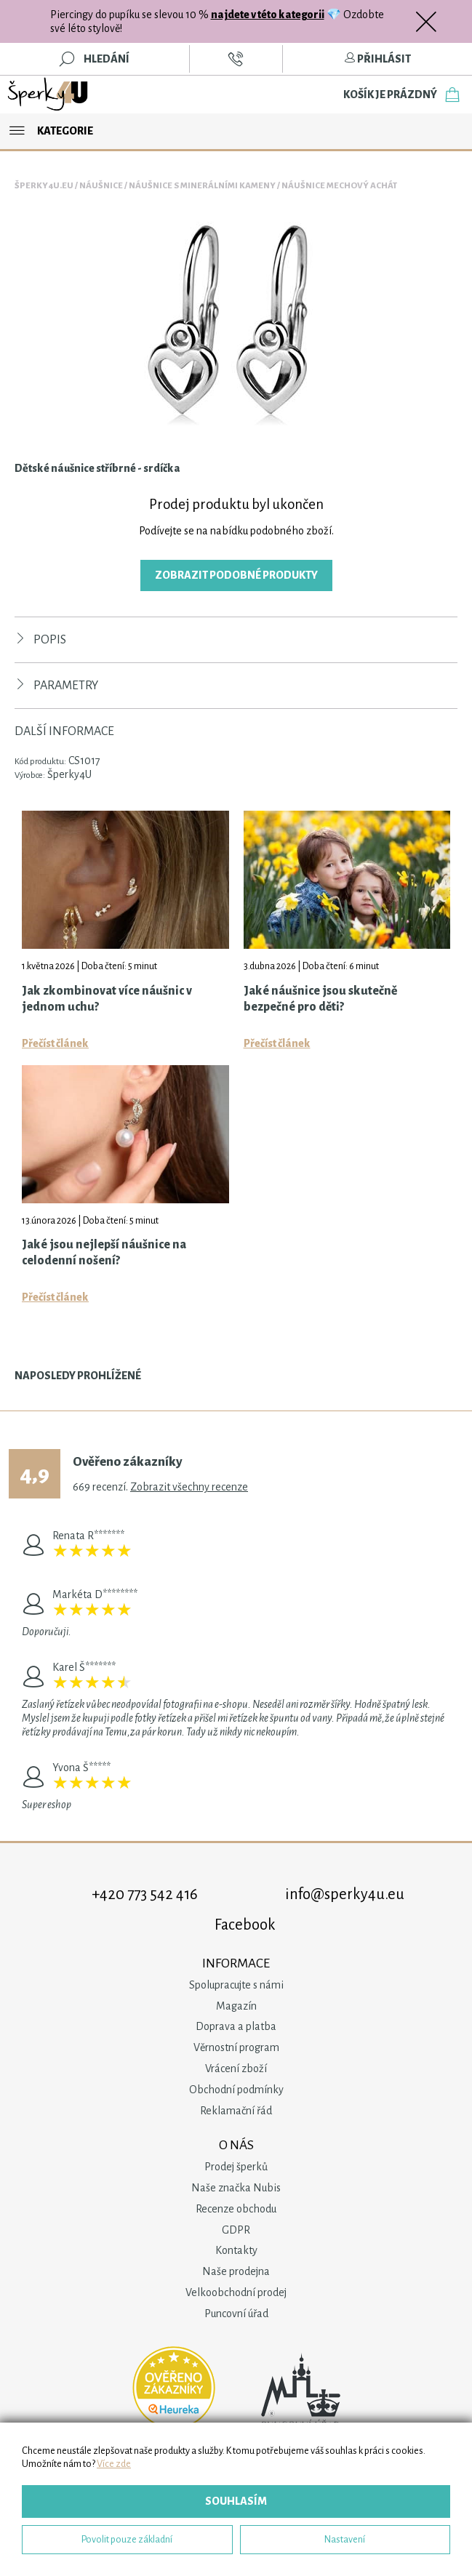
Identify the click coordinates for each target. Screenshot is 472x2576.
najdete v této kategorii (267, 14)
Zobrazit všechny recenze (189, 1487)
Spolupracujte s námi (236, 1985)
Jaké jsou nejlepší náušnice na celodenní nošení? (104, 1252)
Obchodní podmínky (236, 2089)
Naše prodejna (236, 2271)
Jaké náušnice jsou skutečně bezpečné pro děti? (320, 999)
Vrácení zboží (236, 2068)
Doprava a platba (236, 2026)
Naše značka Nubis (236, 2188)
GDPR (236, 2230)
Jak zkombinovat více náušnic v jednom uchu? (107, 999)
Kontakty (236, 2250)
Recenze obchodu (236, 2209)
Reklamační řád (236, 2110)
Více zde (114, 2463)
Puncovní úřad (236, 2313)
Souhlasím (236, 2501)
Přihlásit (377, 59)
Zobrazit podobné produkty (236, 575)
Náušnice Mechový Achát (339, 185)
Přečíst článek (55, 1043)
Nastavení (344, 2539)
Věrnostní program (236, 2047)
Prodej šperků (236, 2166)
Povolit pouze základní (126, 2539)
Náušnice (101, 185)
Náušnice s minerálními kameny (202, 185)
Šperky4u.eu (44, 185)
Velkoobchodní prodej (236, 2292)
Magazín (236, 2006)
